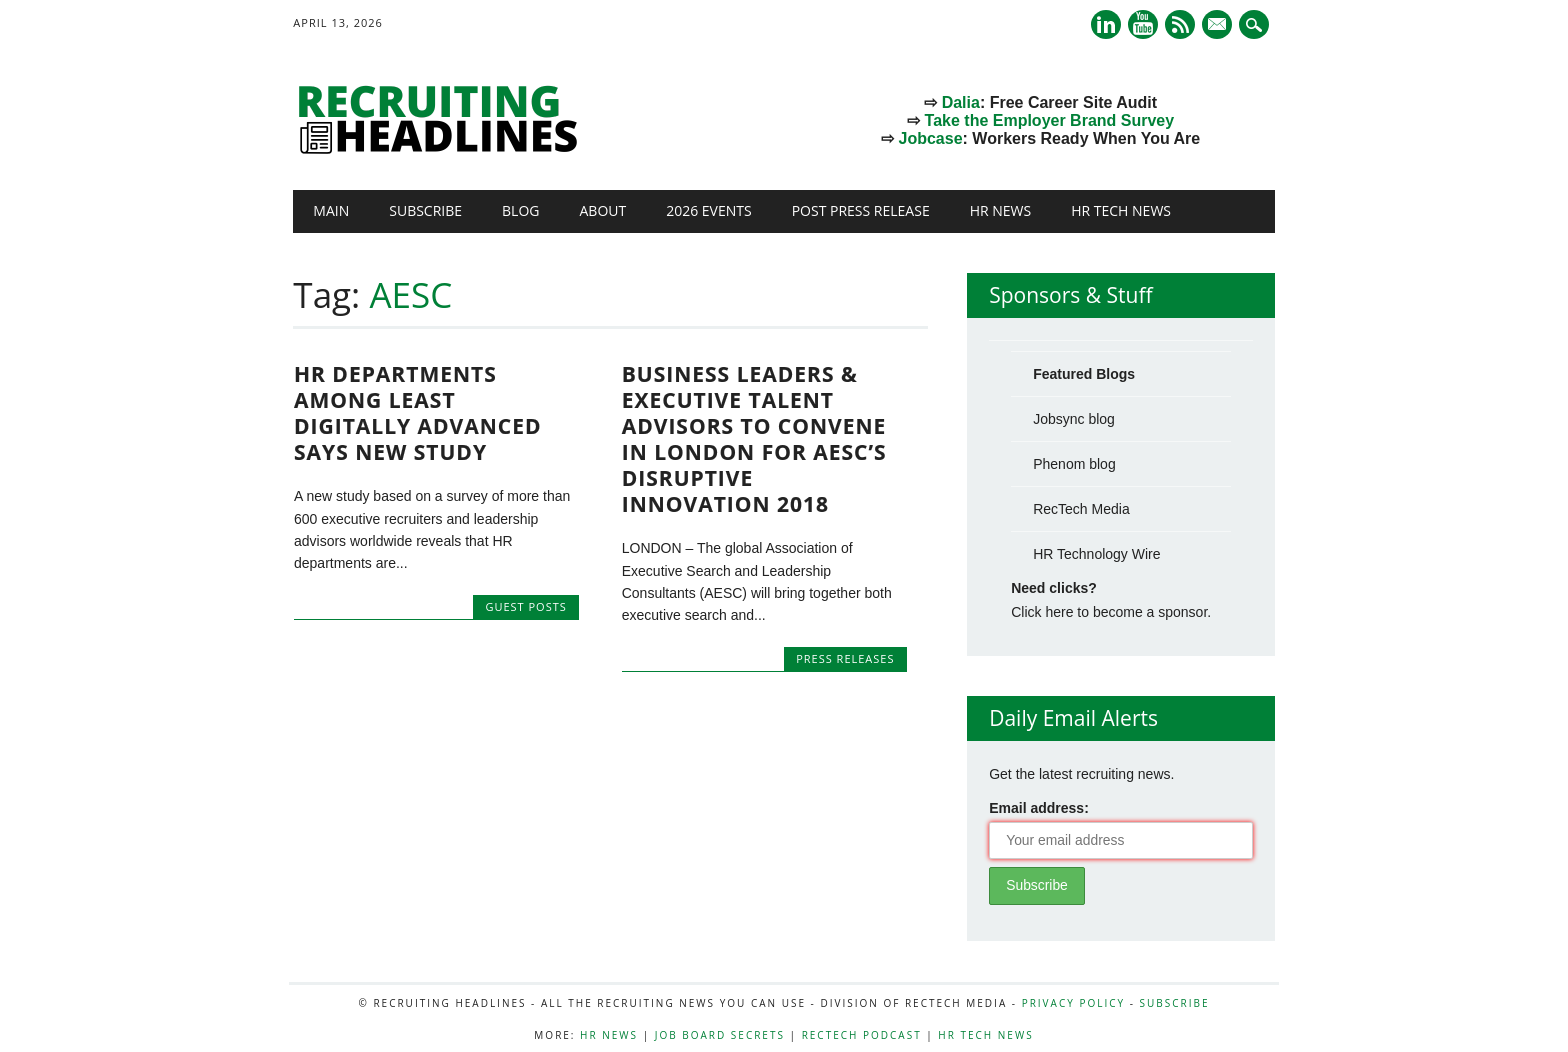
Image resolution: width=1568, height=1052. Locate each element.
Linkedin (1106, 24)
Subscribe (425, 210)
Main (331, 210)
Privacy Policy (1073, 1003)
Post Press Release (861, 210)
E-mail (1219, 26)
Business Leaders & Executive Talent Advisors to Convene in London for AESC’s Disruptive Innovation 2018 (754, 439)
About (602, 210)
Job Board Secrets (720, 1035)
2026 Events (709, 210)
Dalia (961, 102)
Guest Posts (525, 606)
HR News (1001, 210)
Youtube (1143, 24)
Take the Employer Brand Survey (1050, 120)
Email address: (1039, 808)
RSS (1180, 24)
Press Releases (845, 658)
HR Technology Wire (1096, 554)
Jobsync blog (1074, 419)
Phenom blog (1074, 464)
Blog (520, 210)
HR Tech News (1121, 210)
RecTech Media (1081, 509)
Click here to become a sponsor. (1111, 612)
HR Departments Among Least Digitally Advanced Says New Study (418, 413)
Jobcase (931, 138)
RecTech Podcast (862, 1035)
